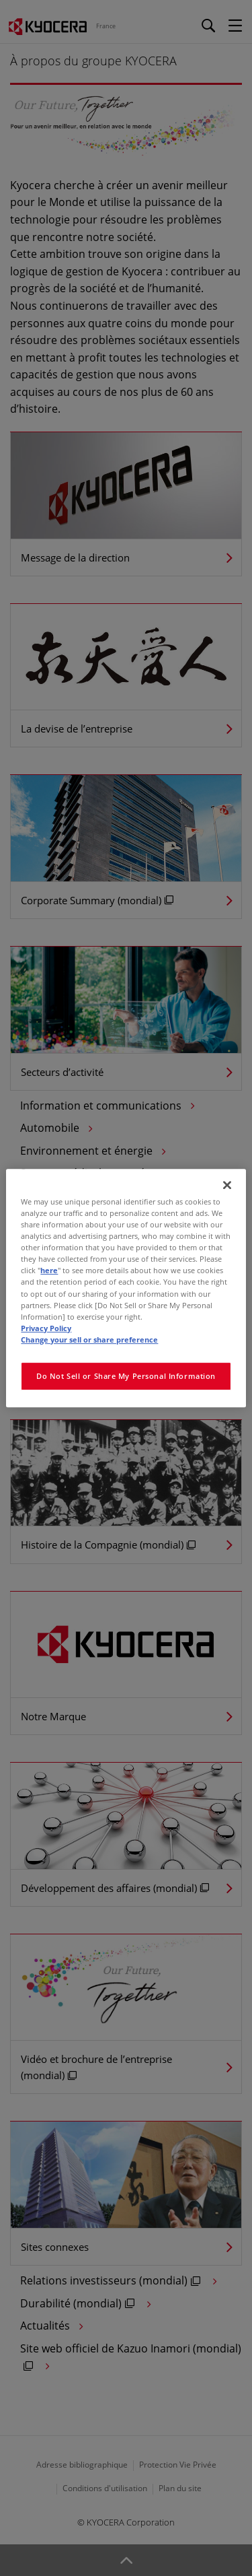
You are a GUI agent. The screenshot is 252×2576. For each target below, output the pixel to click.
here (49, 1271)
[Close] (227, 1185)
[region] (125, 1288)
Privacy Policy (46, 1328)
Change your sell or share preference (89, 1339)
